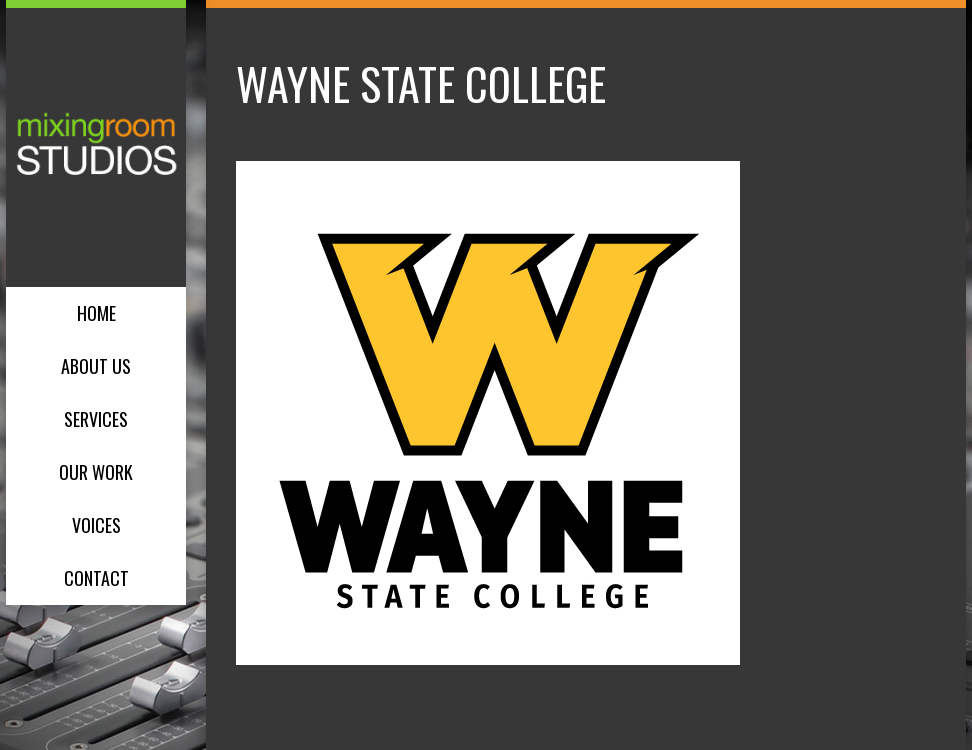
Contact (96, 578)
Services (96, 419)
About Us (96, 366)
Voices (96, 525)
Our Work (96, 472)
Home (96, 313)
